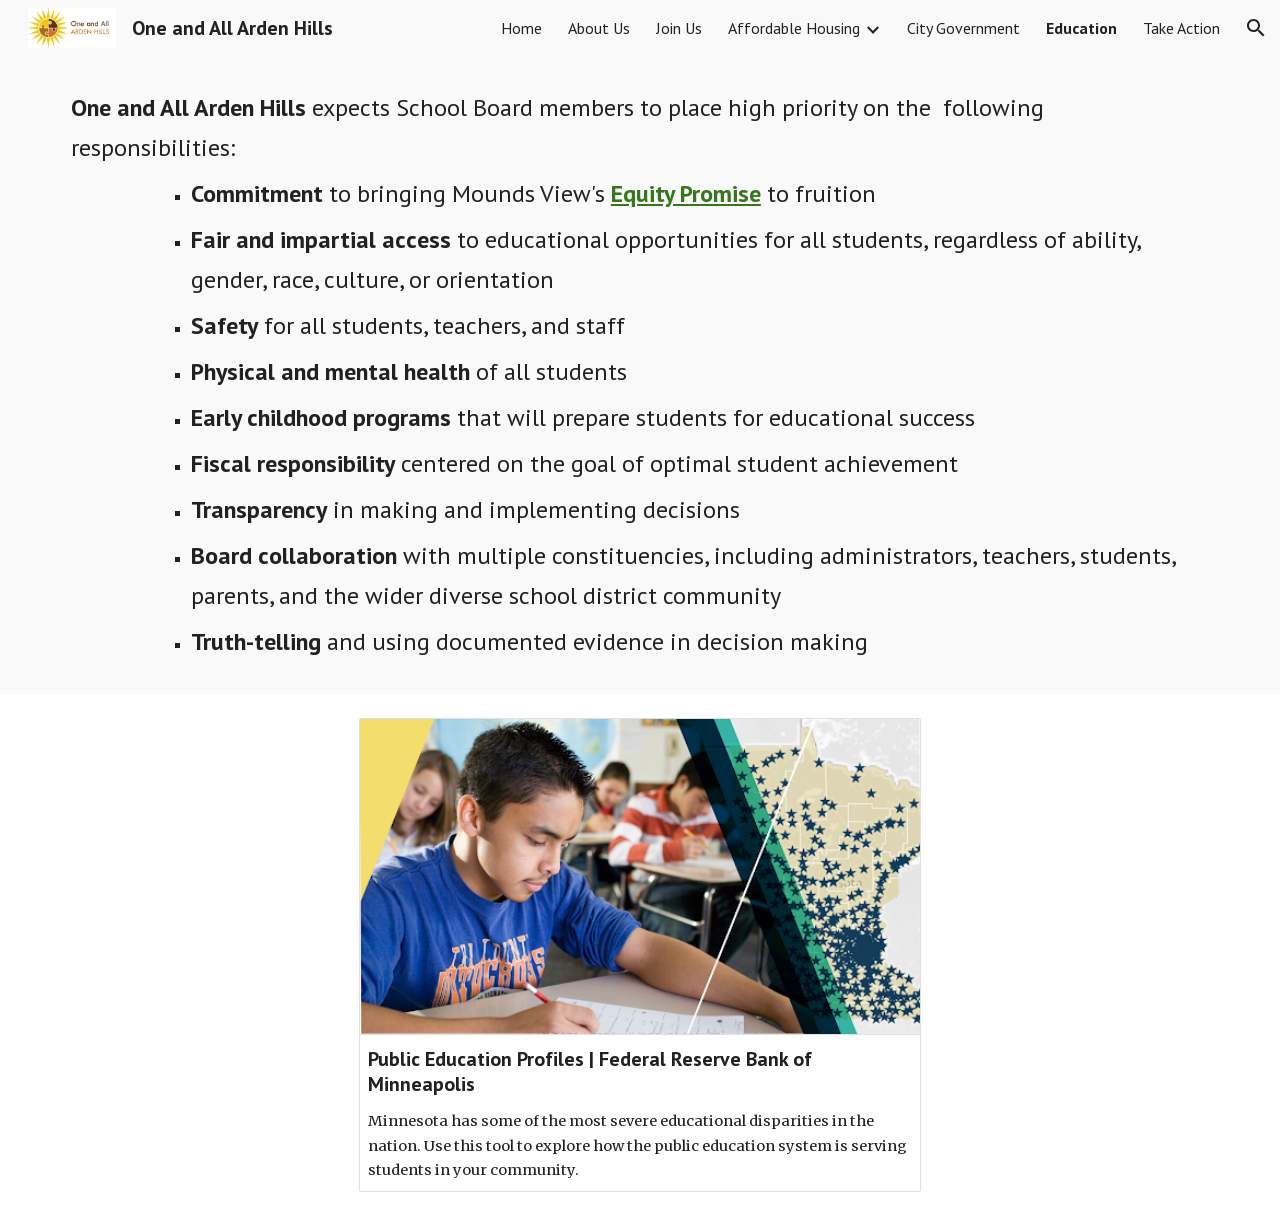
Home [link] (521, 28)
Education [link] (1081, 28)
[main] (640, 375)
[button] (1256, 28)
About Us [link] (599, 28)
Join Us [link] (679, 28)
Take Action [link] (1181, 28)
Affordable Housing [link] (794, 28)
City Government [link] (963, 28)
